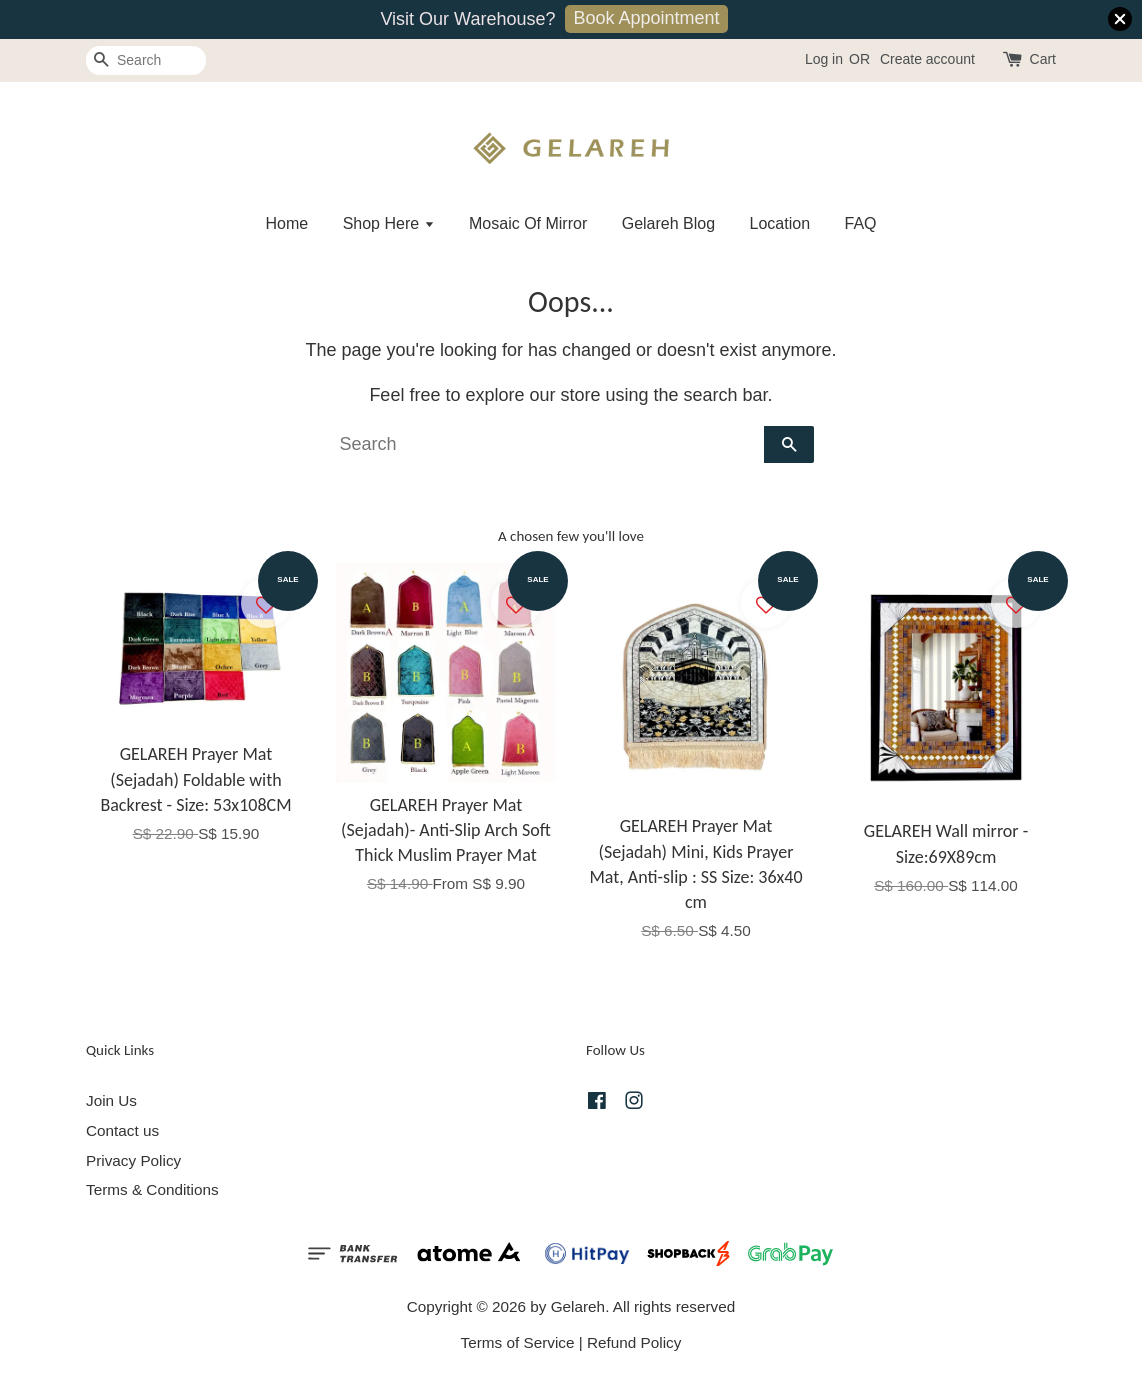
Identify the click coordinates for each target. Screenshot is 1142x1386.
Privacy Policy (133, 1160)
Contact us (122, 1130)
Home (286, 223)
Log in (824, 59)
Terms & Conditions (152, 1189)
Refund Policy (634, 1342)
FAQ (861, 223)
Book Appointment (646, 18)
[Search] (146, 60)
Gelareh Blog (668, 223)
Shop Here (389, 223)
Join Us (111, 1100)
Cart (1043, 59)
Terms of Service (518, 1342)
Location (780, 223)
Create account (927, 59)
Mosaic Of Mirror (528, 223)
